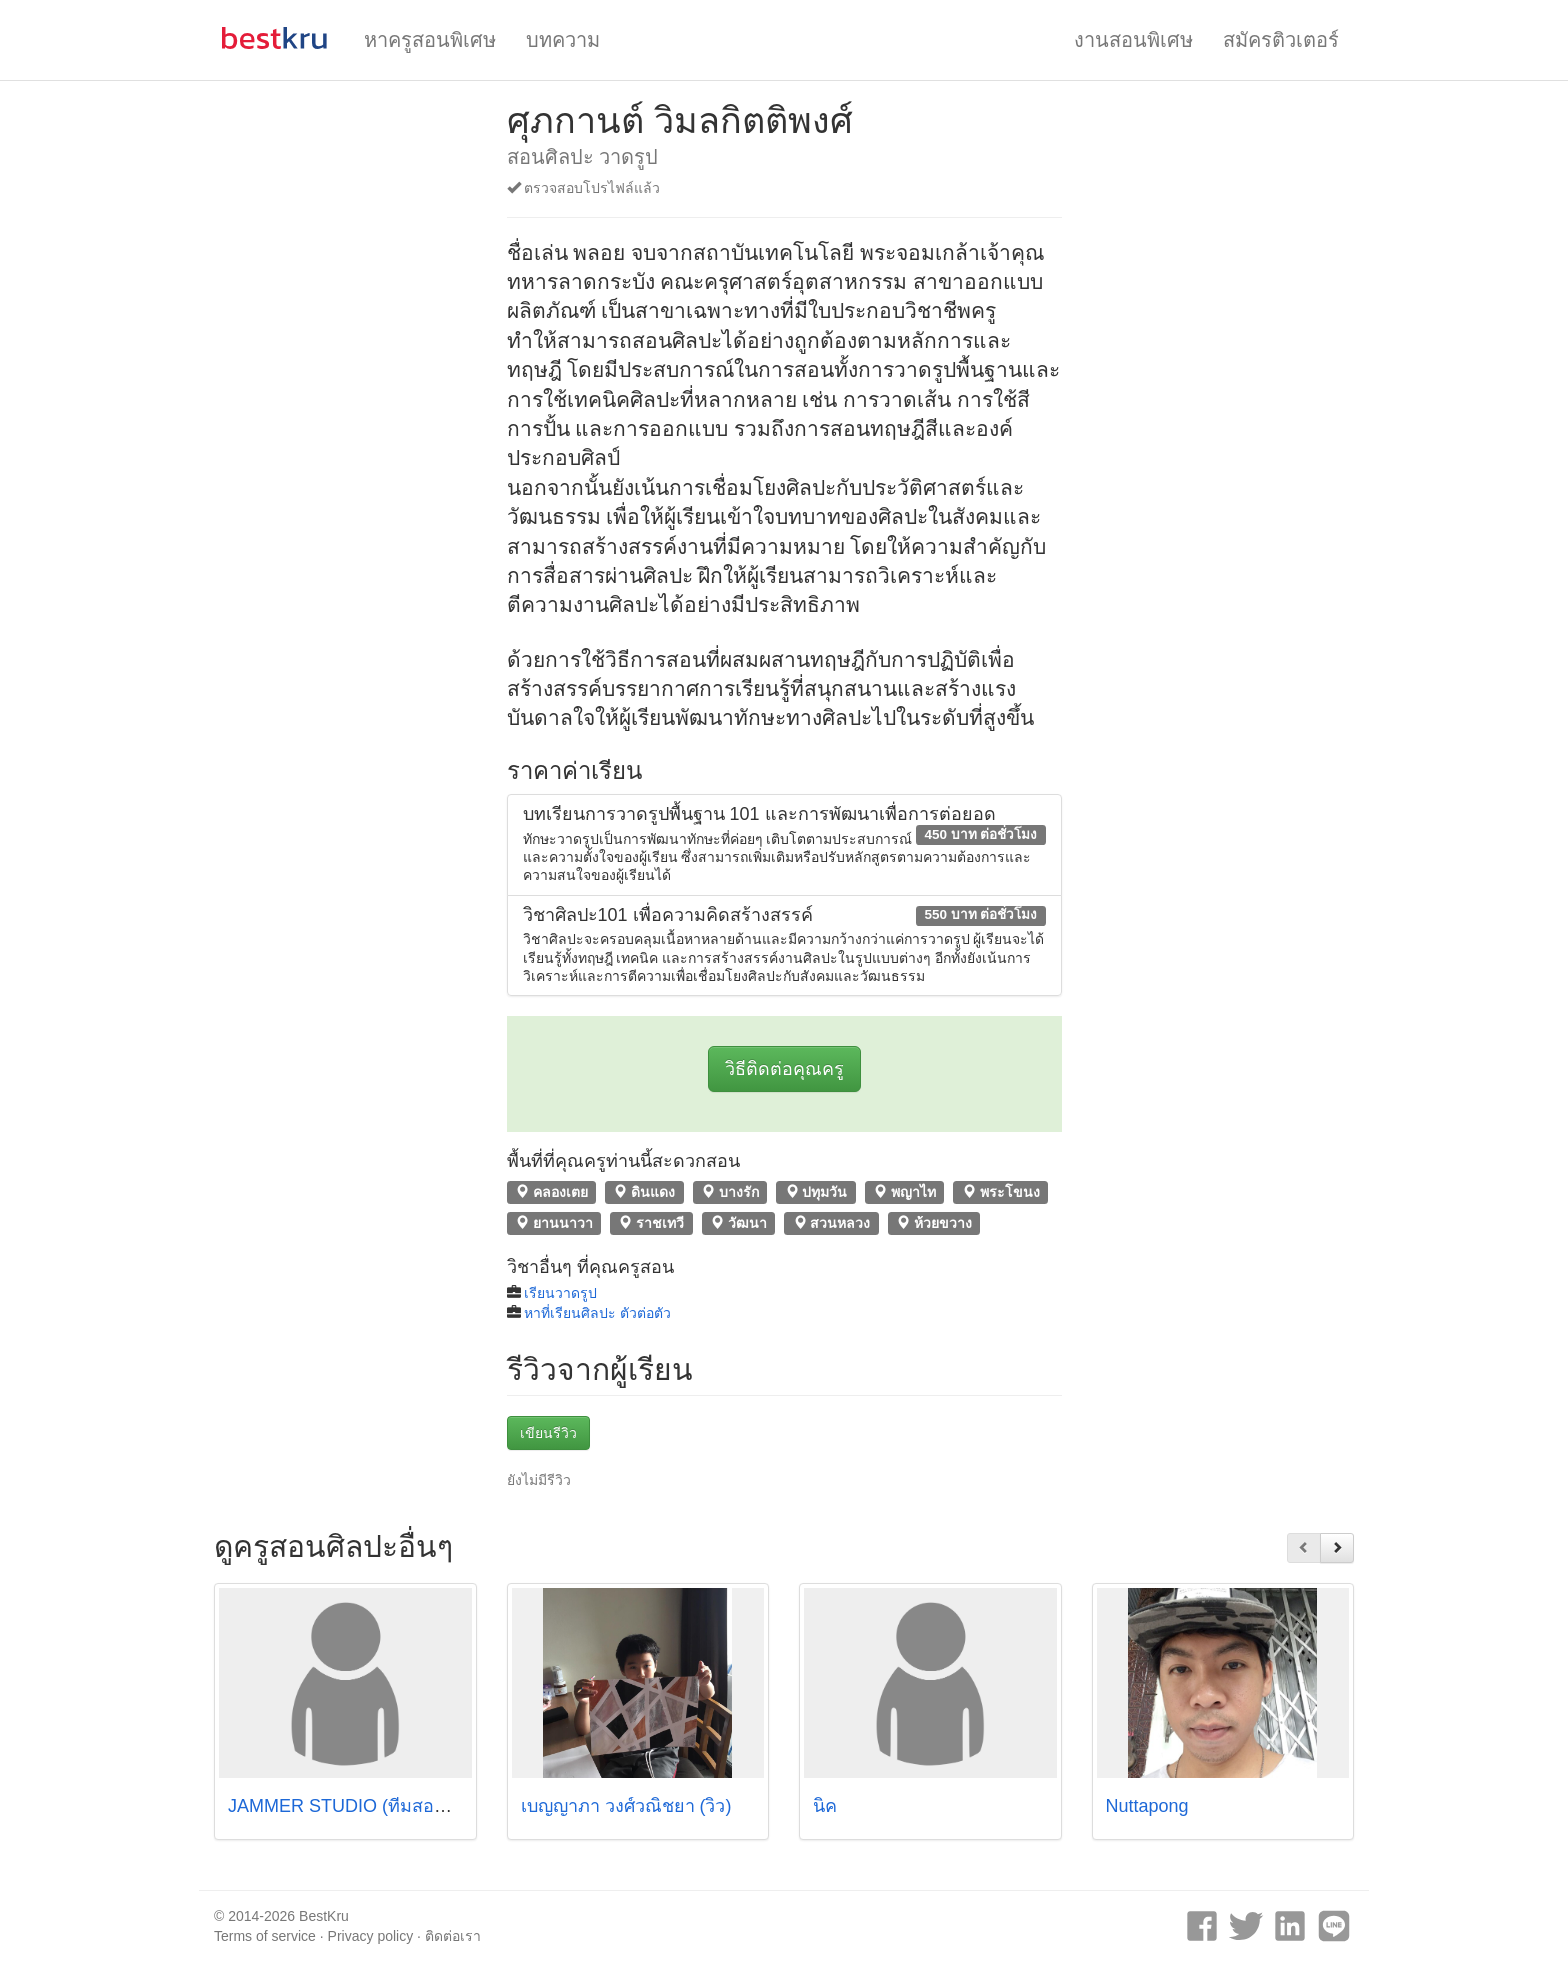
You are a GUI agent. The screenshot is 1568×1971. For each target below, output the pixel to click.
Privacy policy (371, 1936)
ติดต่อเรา (453, 1936)
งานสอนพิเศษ (1133, 40)
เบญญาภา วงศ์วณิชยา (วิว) (626, 1806)
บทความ (563, 40)
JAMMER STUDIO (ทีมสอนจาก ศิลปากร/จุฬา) (409, 1806)
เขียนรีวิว (548, 1433)
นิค (825, 1806)
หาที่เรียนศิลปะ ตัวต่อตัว (597, 1313)
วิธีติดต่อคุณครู (784, 1069)
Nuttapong (1147, 1806)
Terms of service (265, 1936)
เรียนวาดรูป (560, 1293)
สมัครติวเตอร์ (1281, 40)
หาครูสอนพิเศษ (430, 40)
